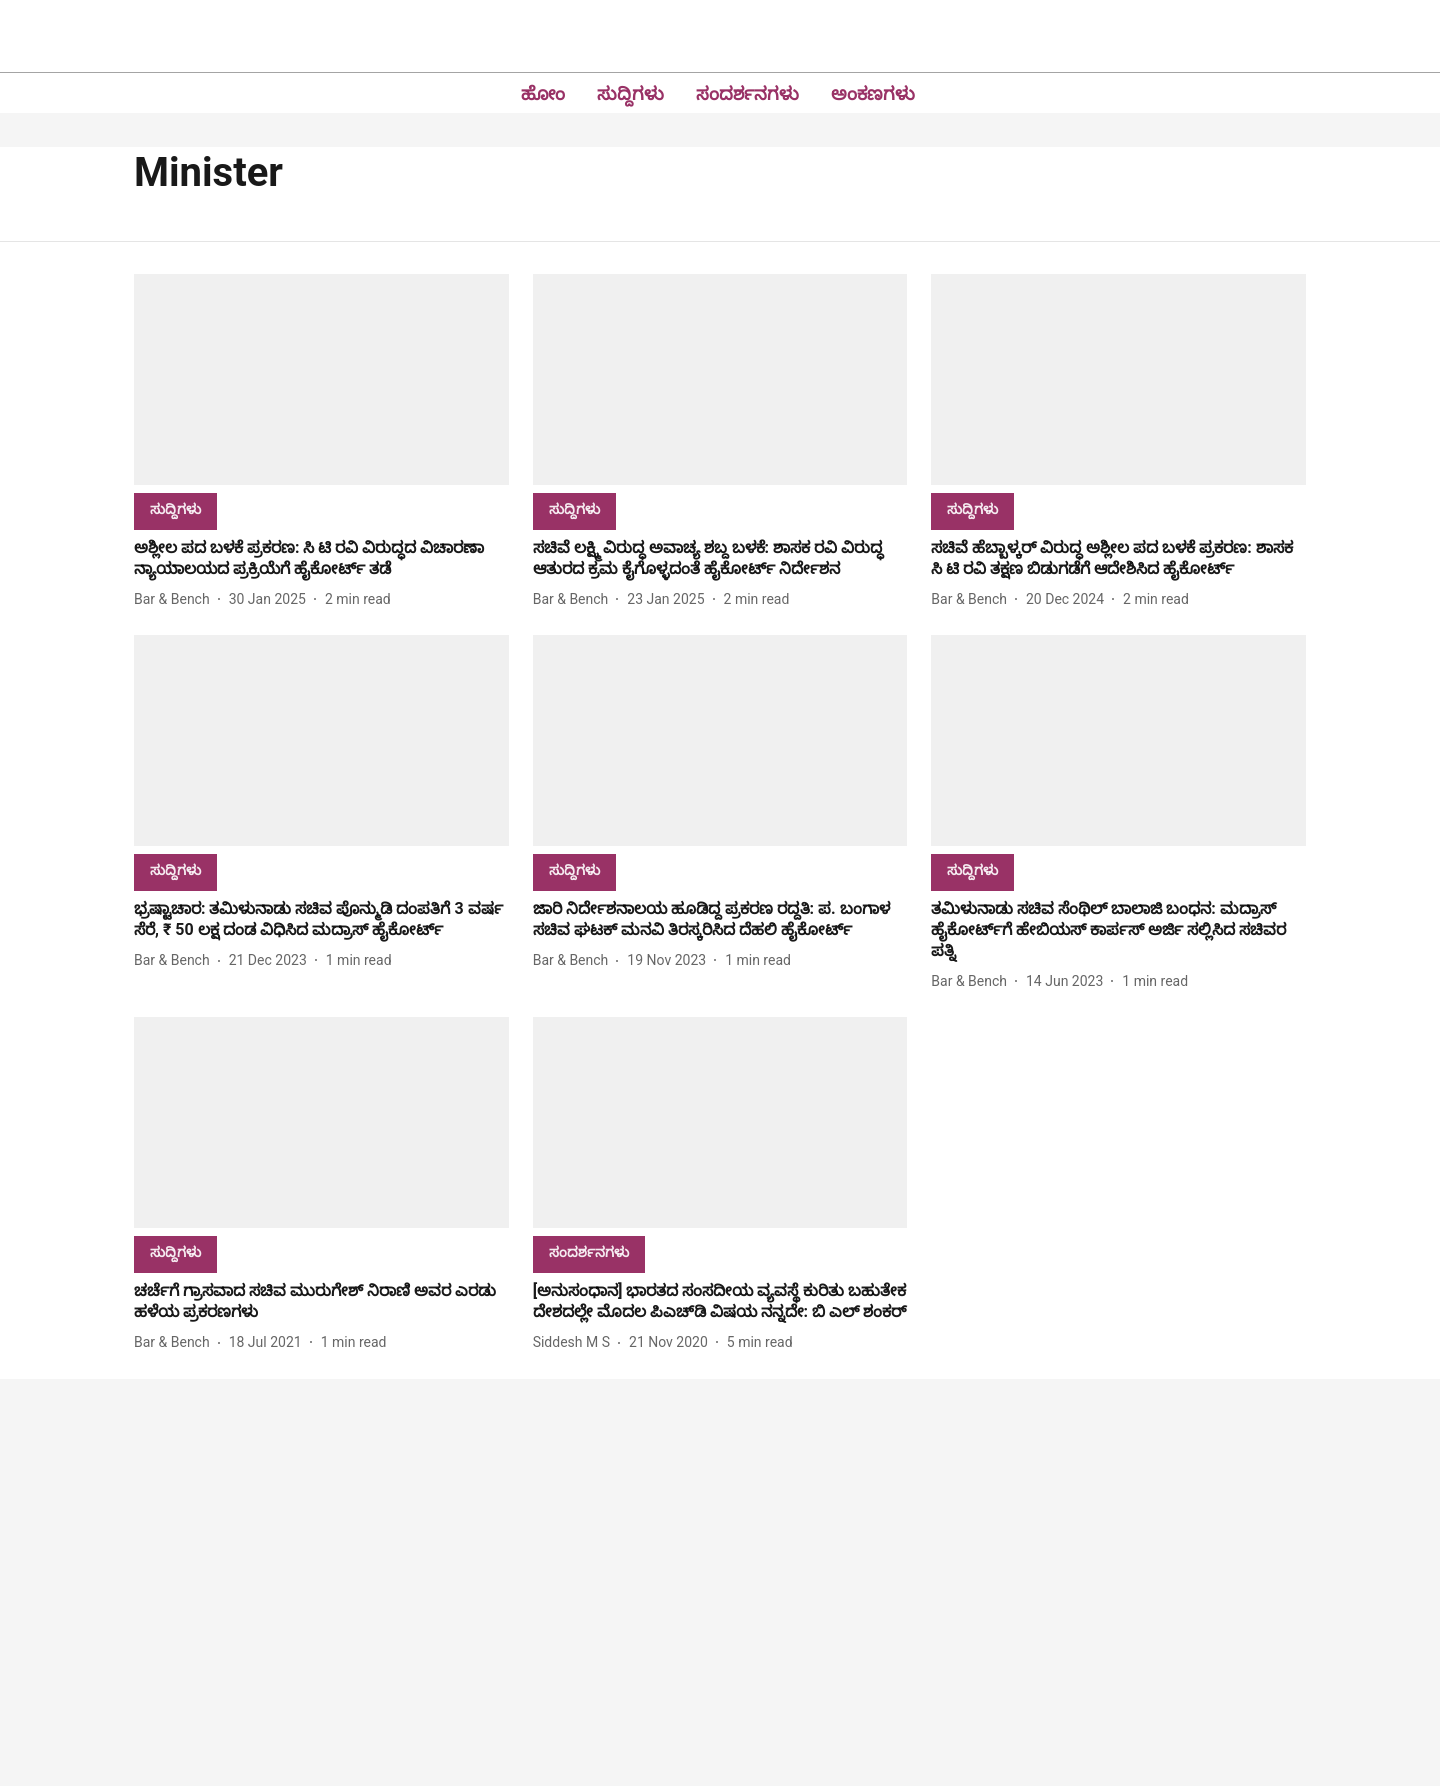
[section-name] (175, 508)
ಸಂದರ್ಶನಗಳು (747, 93)
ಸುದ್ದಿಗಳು (630, 93)
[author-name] (176, 599)
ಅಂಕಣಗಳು (873, 93)
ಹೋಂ (543, 93)
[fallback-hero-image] (321, 379)
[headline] (321, 559)
